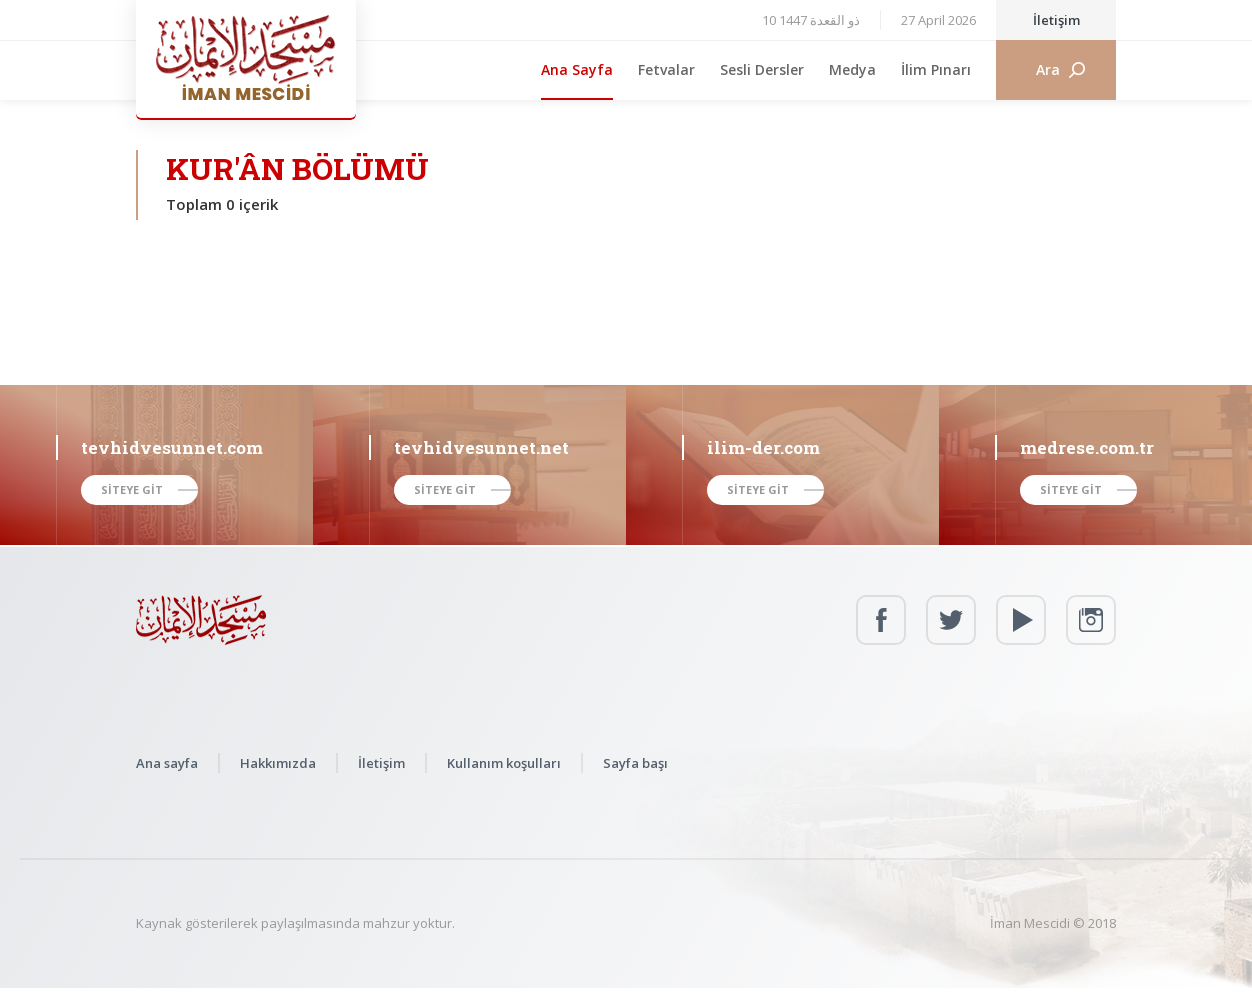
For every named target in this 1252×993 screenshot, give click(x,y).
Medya (852, 69)
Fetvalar (666, 69)
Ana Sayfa (577, 69)
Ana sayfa (167, 763)
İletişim (1056, 20)
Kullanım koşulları (504, 763)
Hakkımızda (278, 763)
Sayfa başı (635, 763)
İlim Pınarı (936, 69)
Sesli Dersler (762, 69)
